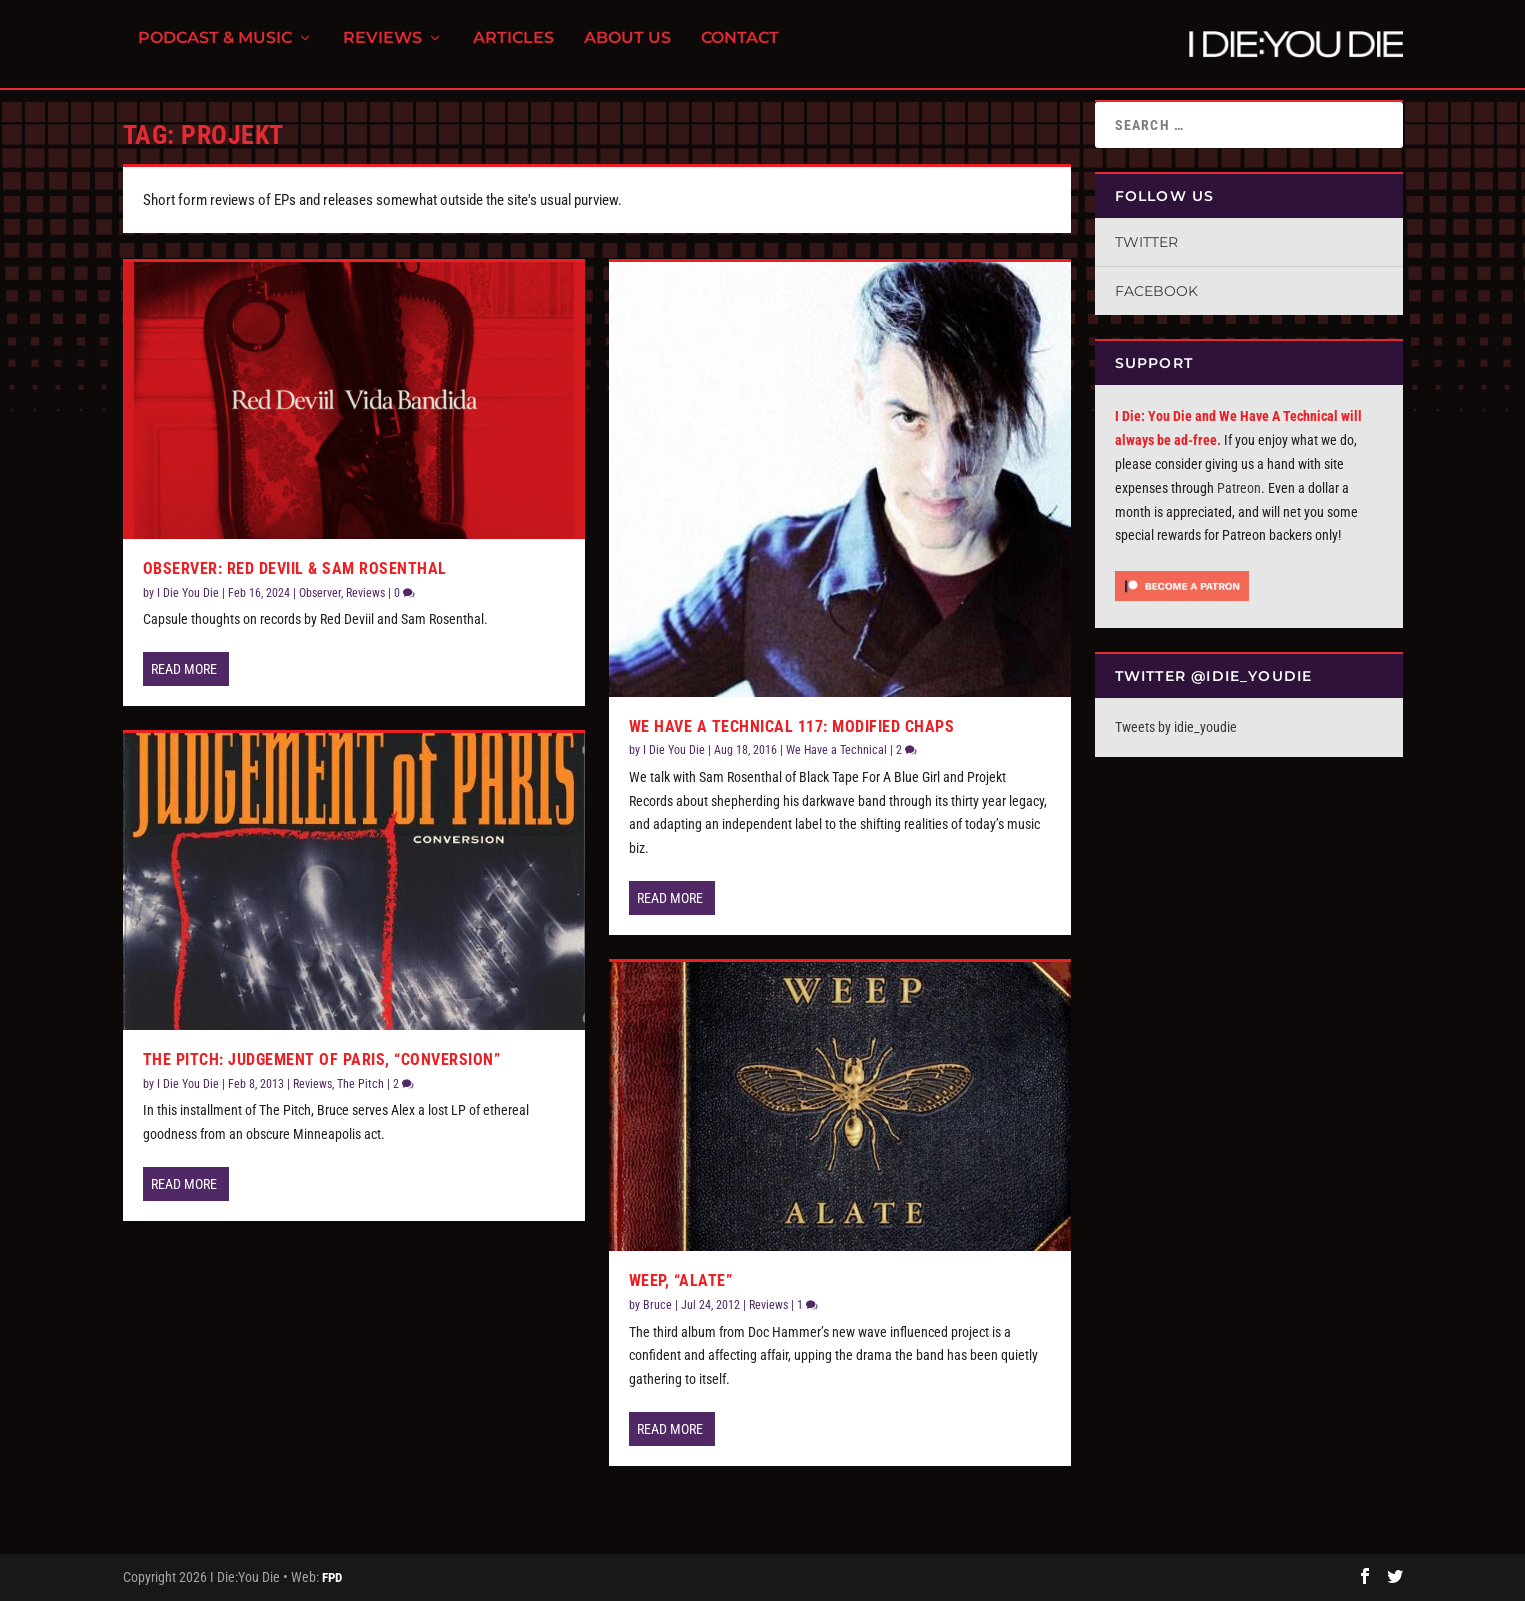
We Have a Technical (836, 750)
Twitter (1146, 242)
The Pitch (360, 1084)
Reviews (382, 50)
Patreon (1239, 488)
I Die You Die (188, 593)
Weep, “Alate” (681, 1280)
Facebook (1156, 291)
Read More (184, 669)
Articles (513, 50)
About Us (627, 50)
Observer (320, 593)
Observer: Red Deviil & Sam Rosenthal (295, 568)
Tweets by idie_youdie (1176, 727)
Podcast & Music (215, 50)
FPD (332, 1577)
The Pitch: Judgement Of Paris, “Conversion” (322, 1059)
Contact (740, 50)
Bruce (657, 1305)
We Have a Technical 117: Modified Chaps (792, 726)
